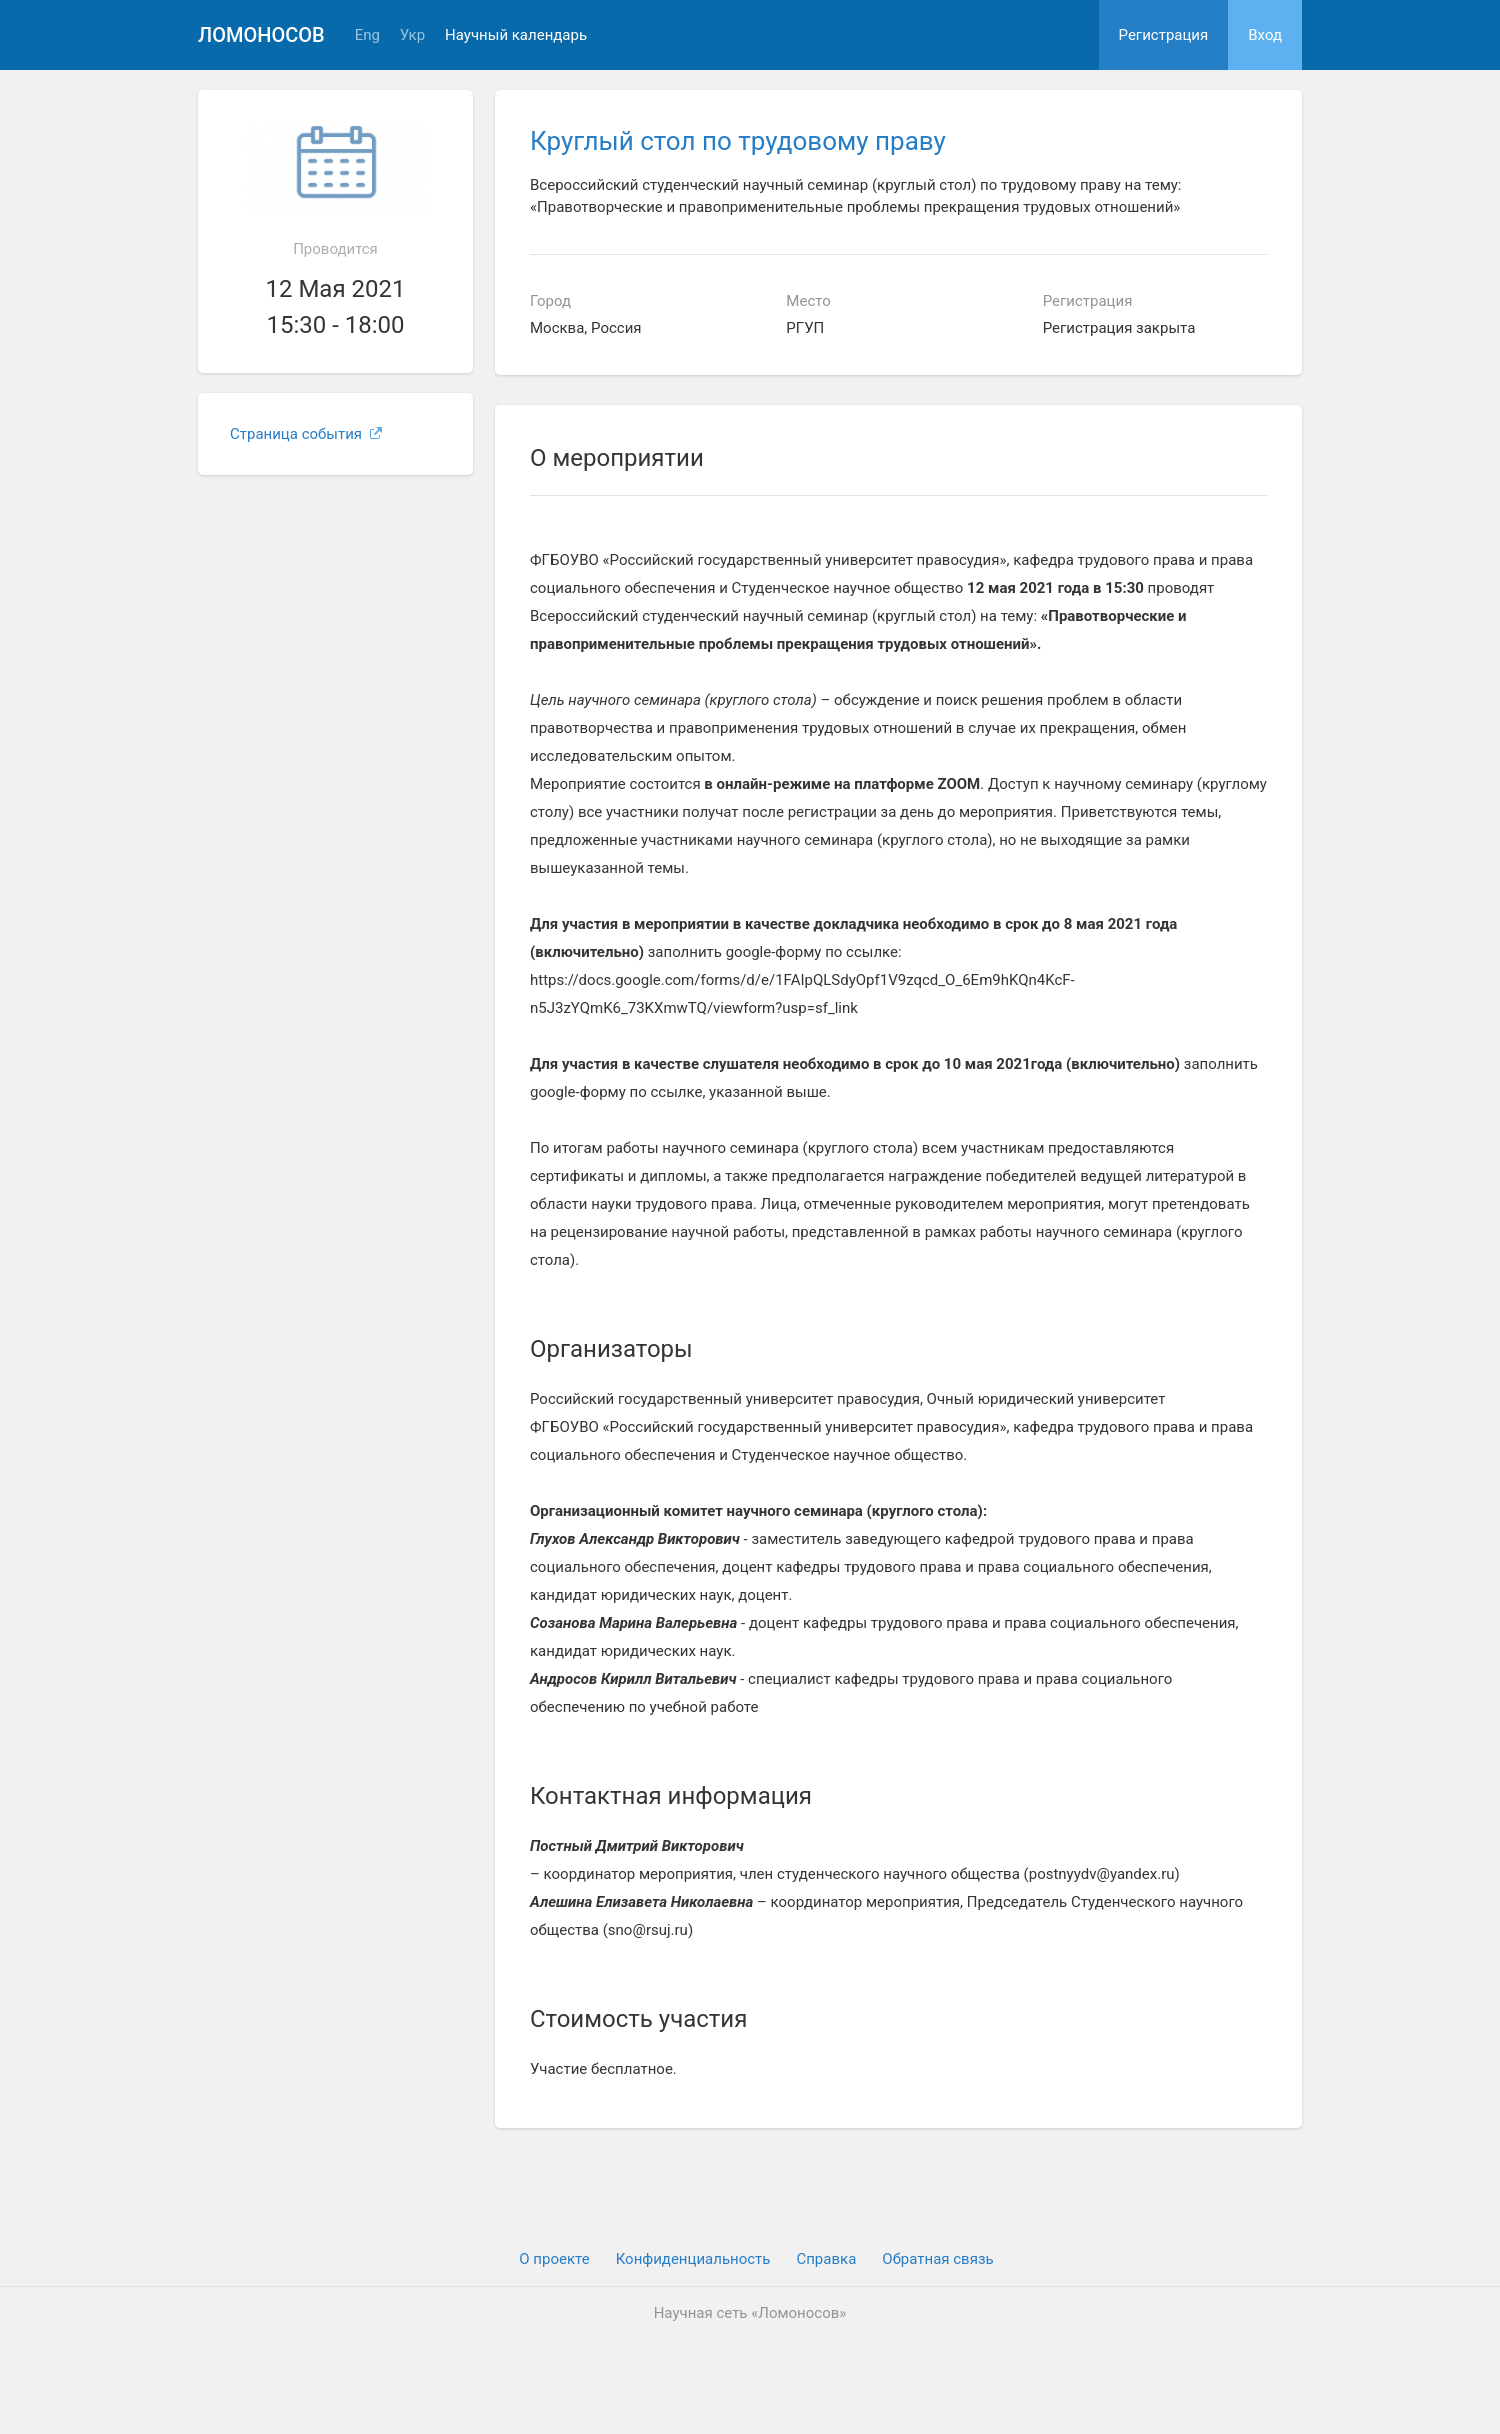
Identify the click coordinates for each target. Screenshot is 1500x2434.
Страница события (306, 434)
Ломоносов (261, 35)
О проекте (554, 2259)
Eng (367, 35)
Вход (1265, 35)
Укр (412, 35)
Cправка (826, 2259)
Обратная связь (937, 2259)
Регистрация (1164, 35)
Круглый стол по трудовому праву (738, 141)
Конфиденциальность (693, 2259)
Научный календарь (516, 35)
